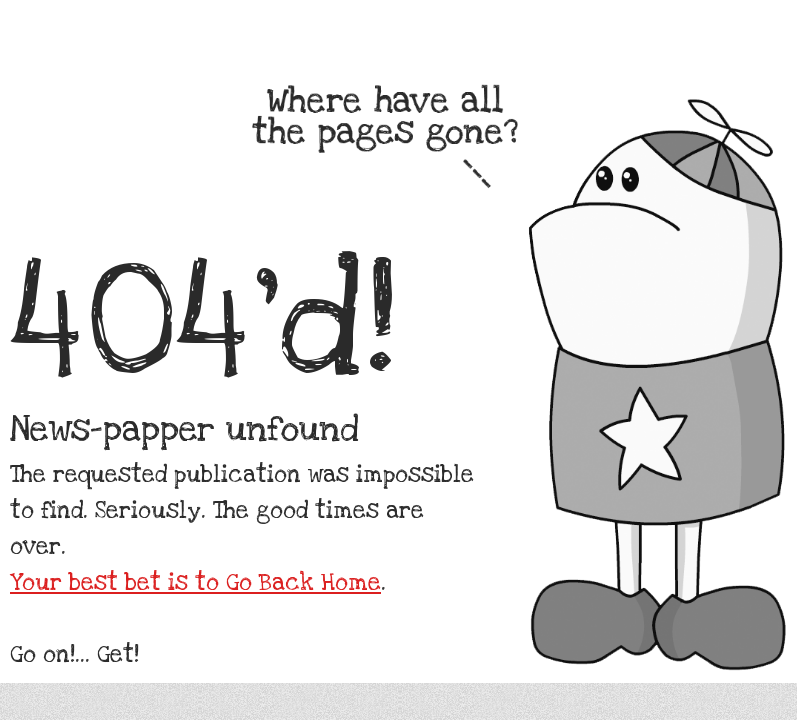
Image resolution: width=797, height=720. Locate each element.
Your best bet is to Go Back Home (195, 583)
